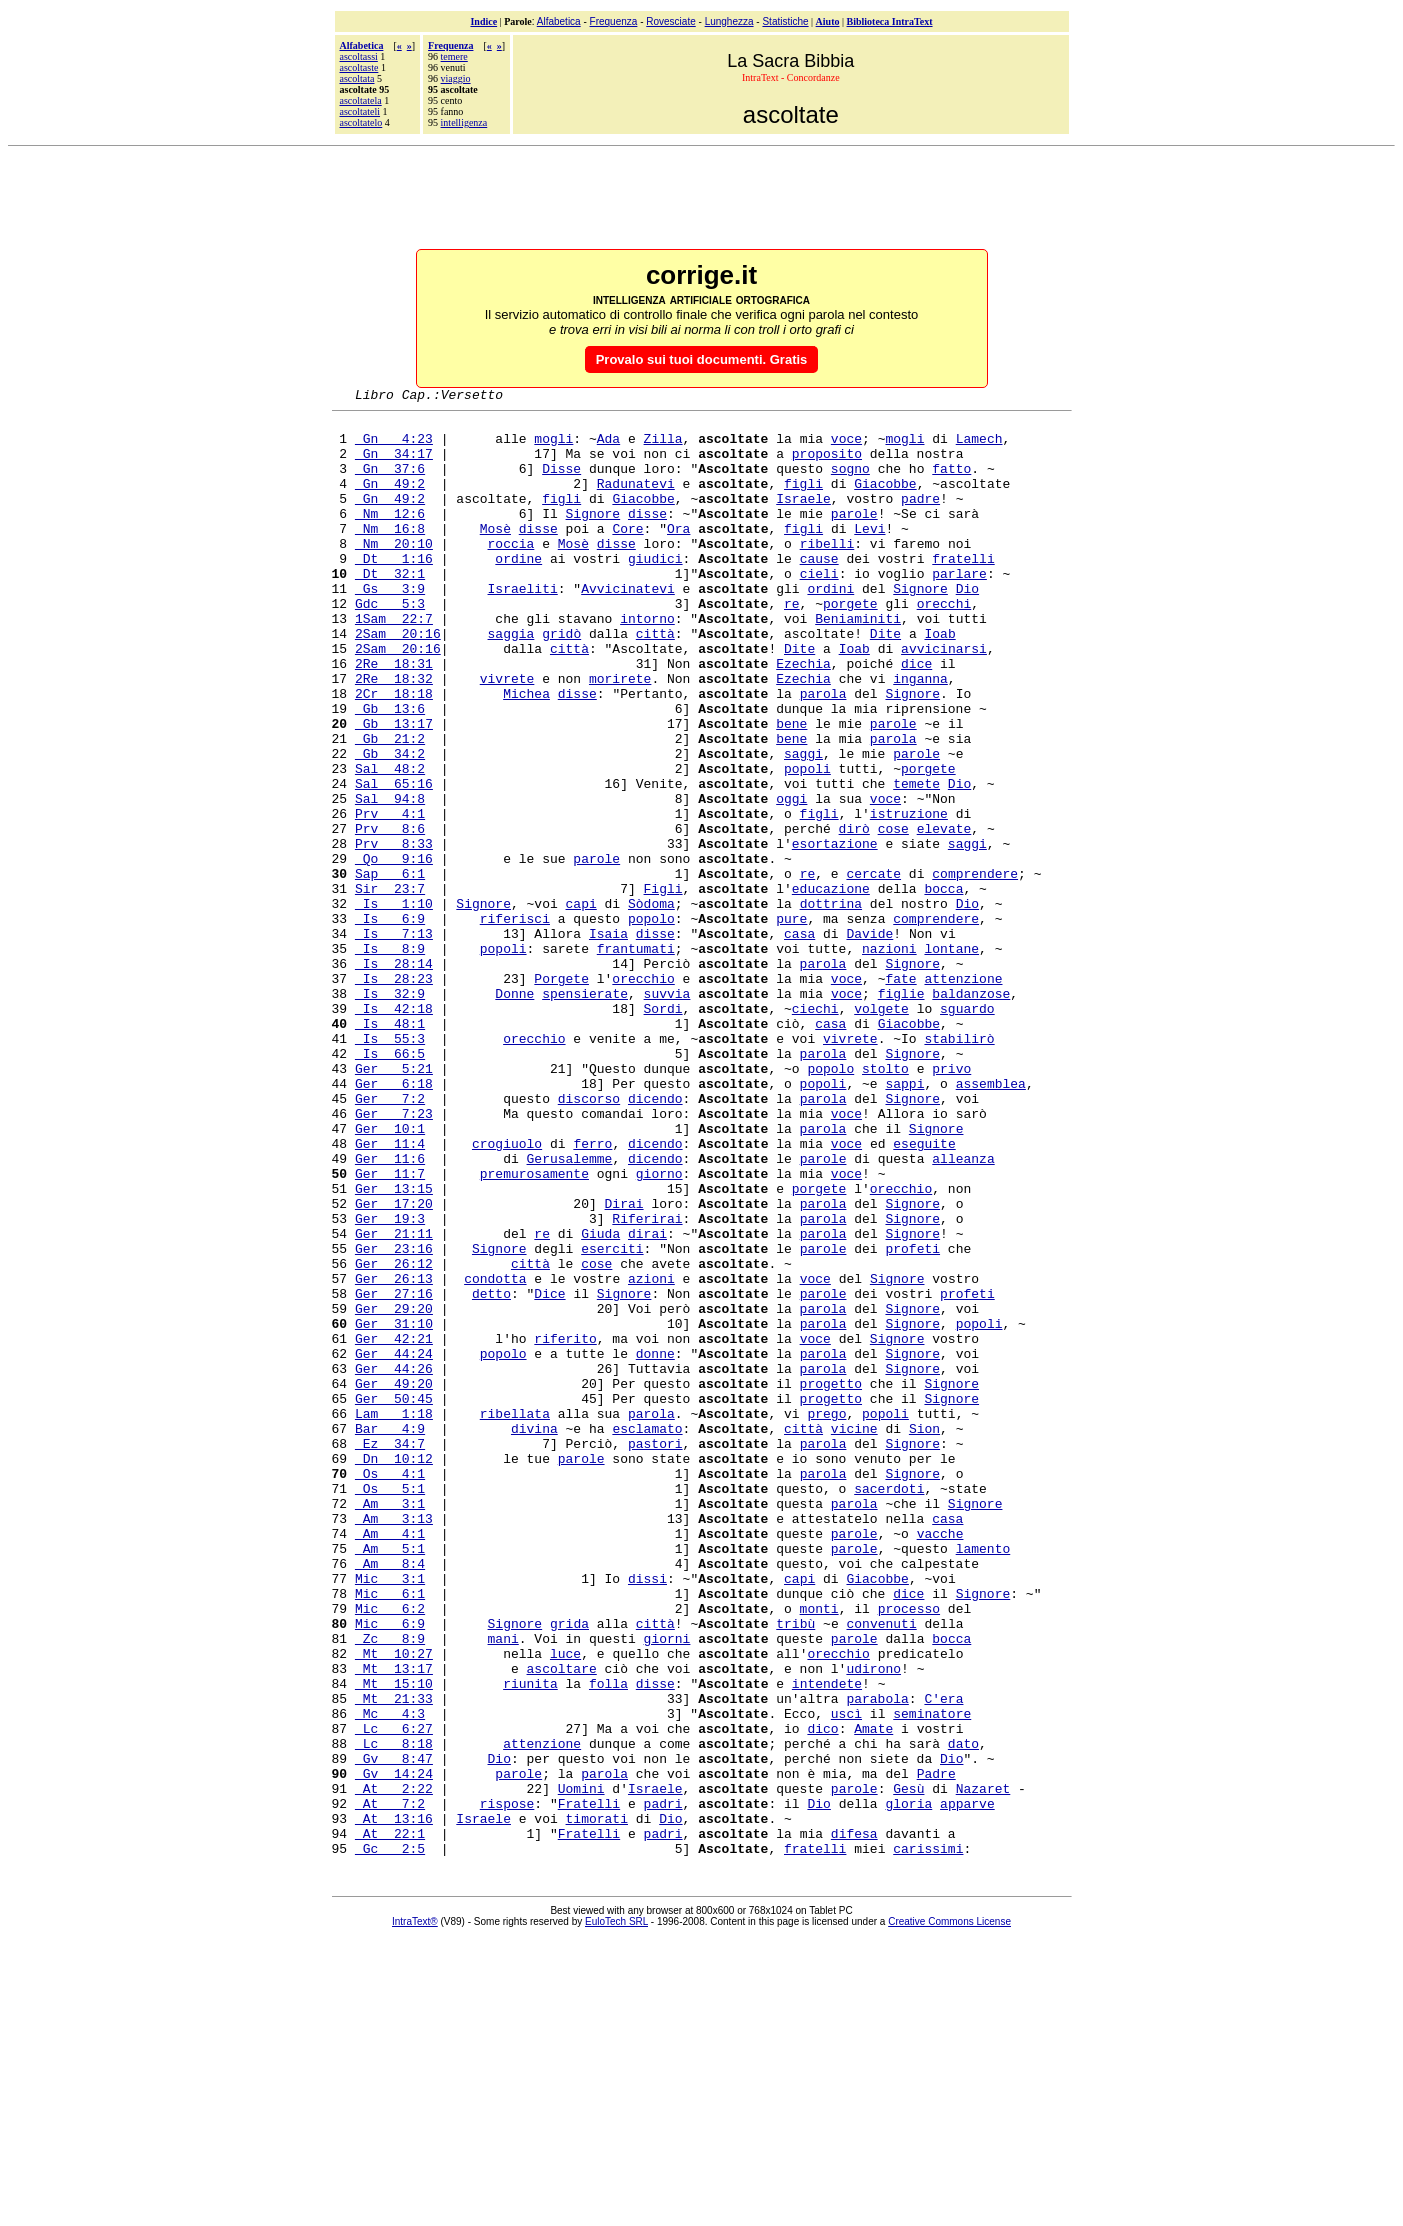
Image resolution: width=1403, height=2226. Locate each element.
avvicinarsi (944, 699)
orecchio (643, 1095)
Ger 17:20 (394, 1365)
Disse (561, 483)
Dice (549, 1473)
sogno (850, 483)
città (655, 681)
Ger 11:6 (390, 1311)
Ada (608, 447)
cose (893, 915)
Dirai (624, 1365)
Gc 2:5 (390, 2139)
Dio (967, 627)
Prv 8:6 (390, 915)
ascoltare (562, 1923)
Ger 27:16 (394, 1473)
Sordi (663, 1131)
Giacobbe (885, 501)
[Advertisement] (702, 199)
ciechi (815, 1131)
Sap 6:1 (390, 969)
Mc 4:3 (390, 1977)
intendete (827, 1941)
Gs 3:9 (390, 627)
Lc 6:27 (394, 1995)
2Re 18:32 (394, 735)
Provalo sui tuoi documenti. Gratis (702, 359)
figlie (901, 1113)
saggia (511, 681)
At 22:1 (390, 2121)
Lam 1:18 (394, 1617)
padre (920, 519)
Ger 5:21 (394, 1203)
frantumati (636, 1059)
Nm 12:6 (390, 537)
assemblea (991, 1221)
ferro (592, 1293)
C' (932, 1959)
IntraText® (415, 2212)
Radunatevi (636, 501)
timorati (597, 2103)
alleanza (963, 1311)
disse (647, 537)
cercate (873, 969)
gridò (561, 681)
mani (503, 1887)
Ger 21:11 (394, 1401)
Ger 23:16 (394, 1419)
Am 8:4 (390, 1797)
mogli (553, 447)
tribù (795, 1869)
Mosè (495, 555)
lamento (983, 1779)
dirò (854, 915)
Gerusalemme (570, 1311)
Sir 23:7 (390, 987)
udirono (873, 1923)
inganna (920, 735)
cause (819, 591)
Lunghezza (729, 21)
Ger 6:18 (394, 1221)
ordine (518, 591)
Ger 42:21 (394, 1527)
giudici (655, 591)
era (951, 1959)
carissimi (928, 2139)
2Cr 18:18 (394, 753)
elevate (944, 915)
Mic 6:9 (390, 1869)
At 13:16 (394, 2103)
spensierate (585, 1113)
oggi (791, 879)
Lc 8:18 (394, 2013)
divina (534, 1635)
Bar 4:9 (390, 1635)
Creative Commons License (949, 2212)
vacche (940, 1761)
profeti (912, 1419)
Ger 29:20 (394, 1491)
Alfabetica (559, 21)
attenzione (963, 1095)
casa (799, 1041)
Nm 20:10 (394, 573)
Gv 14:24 (394, 2049)
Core (627, 555)
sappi (904, 1221)
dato (963, 2013)
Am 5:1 (390, 1779)
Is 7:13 (394, 1041)
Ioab (939, 681)
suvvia (667, 1113)
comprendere (975, 969)
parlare (959, 609)
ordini (830, 627)
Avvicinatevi (628, 627)
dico (822, 1995)
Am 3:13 (394, 1743)
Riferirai (647, 1383)
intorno (647, 663)
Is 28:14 (394, 1077)
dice (916, 717)
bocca (943, 987)
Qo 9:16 (394, 951)
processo (909, 1851)
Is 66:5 (390, 1185)
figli (803, 501)
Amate (873, 1995)
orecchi (944, 645)
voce (846, 447)
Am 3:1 (390, 1725)
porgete (850, 645)
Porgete (561, 1095)
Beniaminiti (858, 663)
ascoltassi (359, 56)
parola (823, 753)
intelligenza (464, 122)
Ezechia (803, 717)
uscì (846, 1977)
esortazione (835, 933)
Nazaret (983, 2067)
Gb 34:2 (390, 825)
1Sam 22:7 (394, 663)
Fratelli (589, 2085)
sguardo (967, 1131)
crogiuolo (507, 1293)
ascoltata (357, 78)
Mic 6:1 (390, 1833)
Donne (514, 1113)
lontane (951, 1059)
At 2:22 (394, 2067)
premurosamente (534, 1329)
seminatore (932, 1977)
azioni (651, 1455)
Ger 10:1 (390, 1275)
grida (569, 1869)
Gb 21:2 (390, 807)
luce (565, 1905)
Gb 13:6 (390, 771)
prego (826, 1617)
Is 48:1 (390, 1149)
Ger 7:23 (394, 1257)
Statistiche (785, 21)
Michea (526, 753)
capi (581, 1005)
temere (454, 56)
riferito (565, 1527)
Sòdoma (651, 1005)
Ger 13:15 (394, 1347)
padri (663, 2085)
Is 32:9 (390, 1113)
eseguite (924, 1293)
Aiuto (828, 21)
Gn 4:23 (394, 447)
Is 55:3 (390, 1167)
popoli (807, 843)
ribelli (827, 573)
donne (655, 1545)
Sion (924, 1635)
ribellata (515, 1617)
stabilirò (959, 1167)
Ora (678, 555)
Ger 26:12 (394, 1437)
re (792, 645)
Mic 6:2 (390, 1851)
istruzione (909, 897)
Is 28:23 (394, 1095)
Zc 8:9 (390, 1887)
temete (916, 861)
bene (791, 789)
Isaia (608, 1041)
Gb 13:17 (394, 789)
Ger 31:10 (394, 1509)
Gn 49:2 (390, 501)
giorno (659, 1329)
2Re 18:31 (394, 717)
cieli (819, 609)
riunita (530, 1941)
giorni (667, 1887)
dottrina (831, 1005)
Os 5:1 (390, 1707)
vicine (854, 1635)
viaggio (456, 78)
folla (608, 1941)
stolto (885, 1203)
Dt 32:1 (390, 609)
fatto (951, 483)
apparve (967, 2085)
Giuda (600, 1401)
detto (491, 1473)
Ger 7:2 (390, 1239)
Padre (936, 2049)
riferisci (515, 1023)
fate (900, 1095)
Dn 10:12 (394, 1671)
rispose (507, 2085)
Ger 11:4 (390, 1293)
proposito (827, 465)
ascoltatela (361, 100)
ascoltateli (360, 111)
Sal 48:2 (390, 843)
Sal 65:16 (394, 861)
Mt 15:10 (394, 1941)
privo (951, 1203)
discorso (589, 1239)
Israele (803, 519)
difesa (854, 2121)
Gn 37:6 (390, 483)
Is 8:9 (390, 1059)
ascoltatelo (361, 122)
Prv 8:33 (394, 933)
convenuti (881, 1869)
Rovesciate (670, 21)
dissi (647, 1815)
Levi (869, 555)
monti (819, 1851)
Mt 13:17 (394, 1923)
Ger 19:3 (390, 1383)
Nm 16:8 (390, 555)
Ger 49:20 (394, 1581)
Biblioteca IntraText (890, 21)
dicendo (655, 1239)
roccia (511, 573)
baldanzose (971, 1113)
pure (791, 1023)
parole (854, 537)
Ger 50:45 (394, 1599)
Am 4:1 (390, 1761)
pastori (655, 1653)
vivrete (507, 735)
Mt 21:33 (394, 1959)
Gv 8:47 (394, 2031)
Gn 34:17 (394, 465)
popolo (651, 1023)
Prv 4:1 (390, 897)
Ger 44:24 (394, 1545)
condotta (495, 1455)
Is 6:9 (390, 1023)
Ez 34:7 (390, 1653)
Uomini (581, 2067)
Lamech (979, 447)
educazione (831, 987)
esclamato (647, 1635)
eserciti (612, 1419)
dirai (647, 1401)
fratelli (963, 591)
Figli (663, 987)
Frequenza (614, 21)
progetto (831, 1581)
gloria (908, 2085)
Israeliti (523, 627)
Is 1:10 (394, 1005)
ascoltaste (359, 67)
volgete (881, 1131)
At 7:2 (390, 2085)
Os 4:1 (390, 1689)
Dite (885, 681)
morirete (620, 735)
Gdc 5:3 (390, 645)
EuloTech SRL (616, 2212)
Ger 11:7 (390, 1329)
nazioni (889, 1059)
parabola (877, 1959)
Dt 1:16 (394, 591)
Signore (593, 537)
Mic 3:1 (390, 1815)
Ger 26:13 (394, 1455)
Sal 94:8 (390, 879)
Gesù (908, 2067)
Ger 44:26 (394, 1563)
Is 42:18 (394, 1131)
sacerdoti (889, 1707)
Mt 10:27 (394, 1905)
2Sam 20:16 (398, 681)
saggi (803, 825)
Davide (869, 1041)
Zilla (663, 447)
